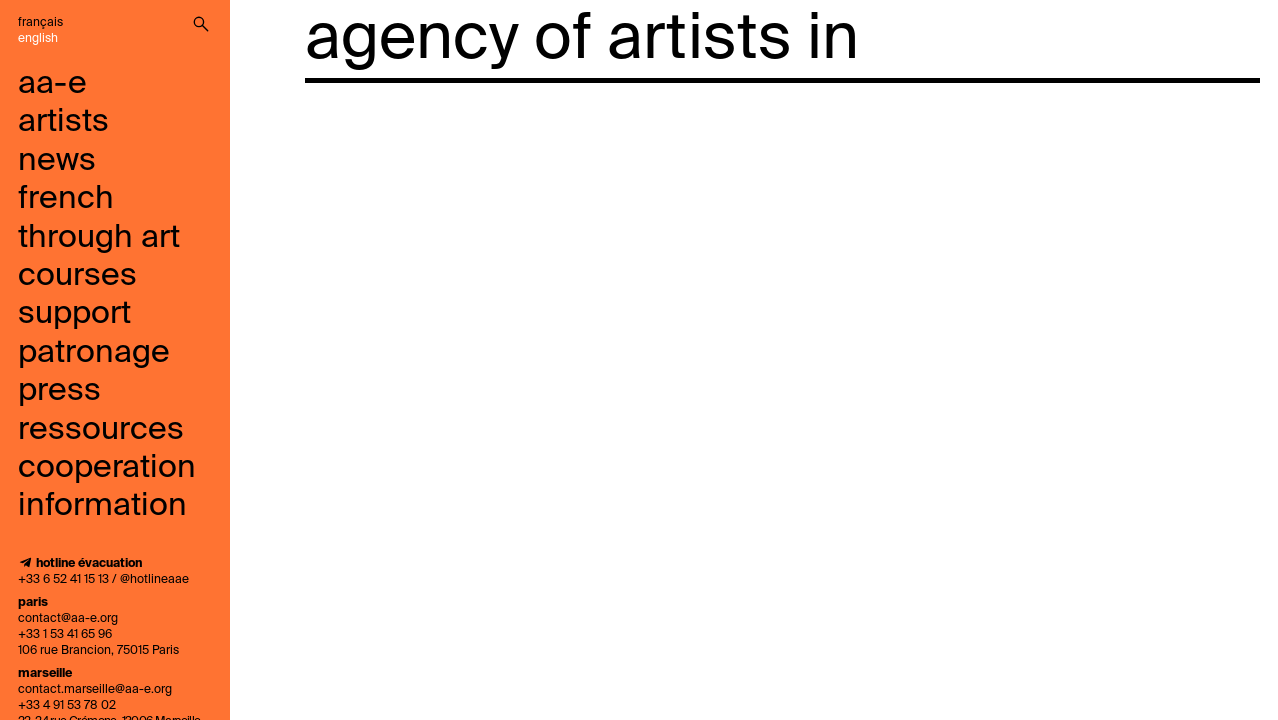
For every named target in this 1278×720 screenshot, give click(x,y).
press (59, 391)
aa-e (52, 84)
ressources (101, 430)
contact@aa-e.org (68, 619)
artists (63, 122)
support (74, 314)
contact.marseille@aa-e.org (95, 690)
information (102, 506)
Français (40, 23)
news (57, 161)
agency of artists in (582, 40)
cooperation (107, 468)
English (38, 39)
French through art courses (99, 237)
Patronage (94, 353)
